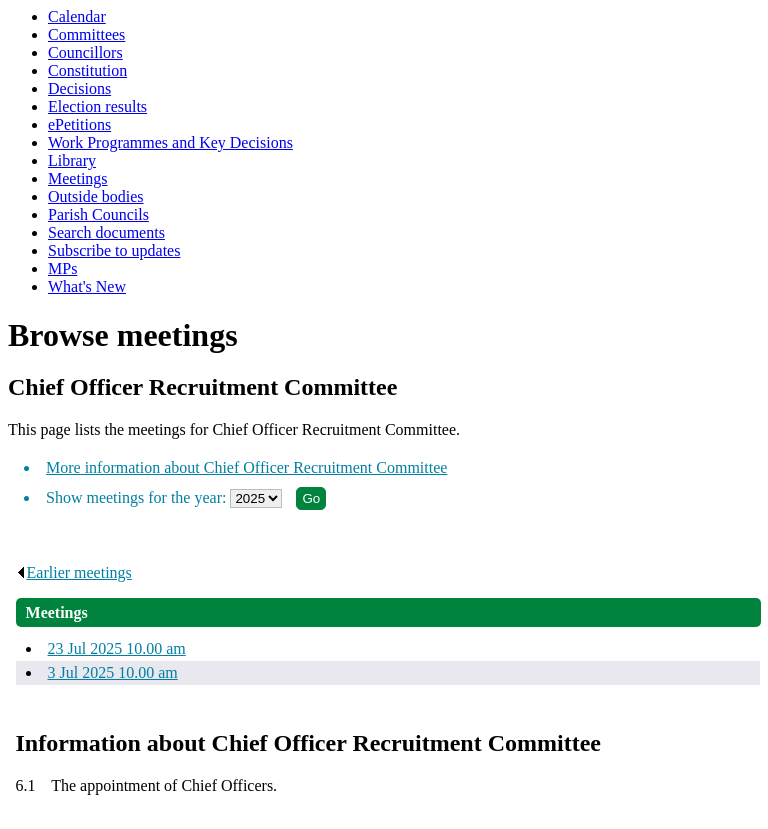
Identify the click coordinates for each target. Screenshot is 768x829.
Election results (97, 106)
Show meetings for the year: (138, 497)
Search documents (106, 232)
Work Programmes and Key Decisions (170, 142)
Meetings (78, 178)
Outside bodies (96, 196)
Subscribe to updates (114, 250)
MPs (62, 268)
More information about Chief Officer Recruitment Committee (246, 467)
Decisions (79, 88)
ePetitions (79, 124)
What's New (87, 286)
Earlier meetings (74, 572)
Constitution (87, 70)
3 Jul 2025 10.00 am (113, 672)
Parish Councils (98, 214)
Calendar (77, 16)
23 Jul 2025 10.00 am (117, 648)
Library (72, 160)
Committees (86, 34)
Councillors (85, 52)
